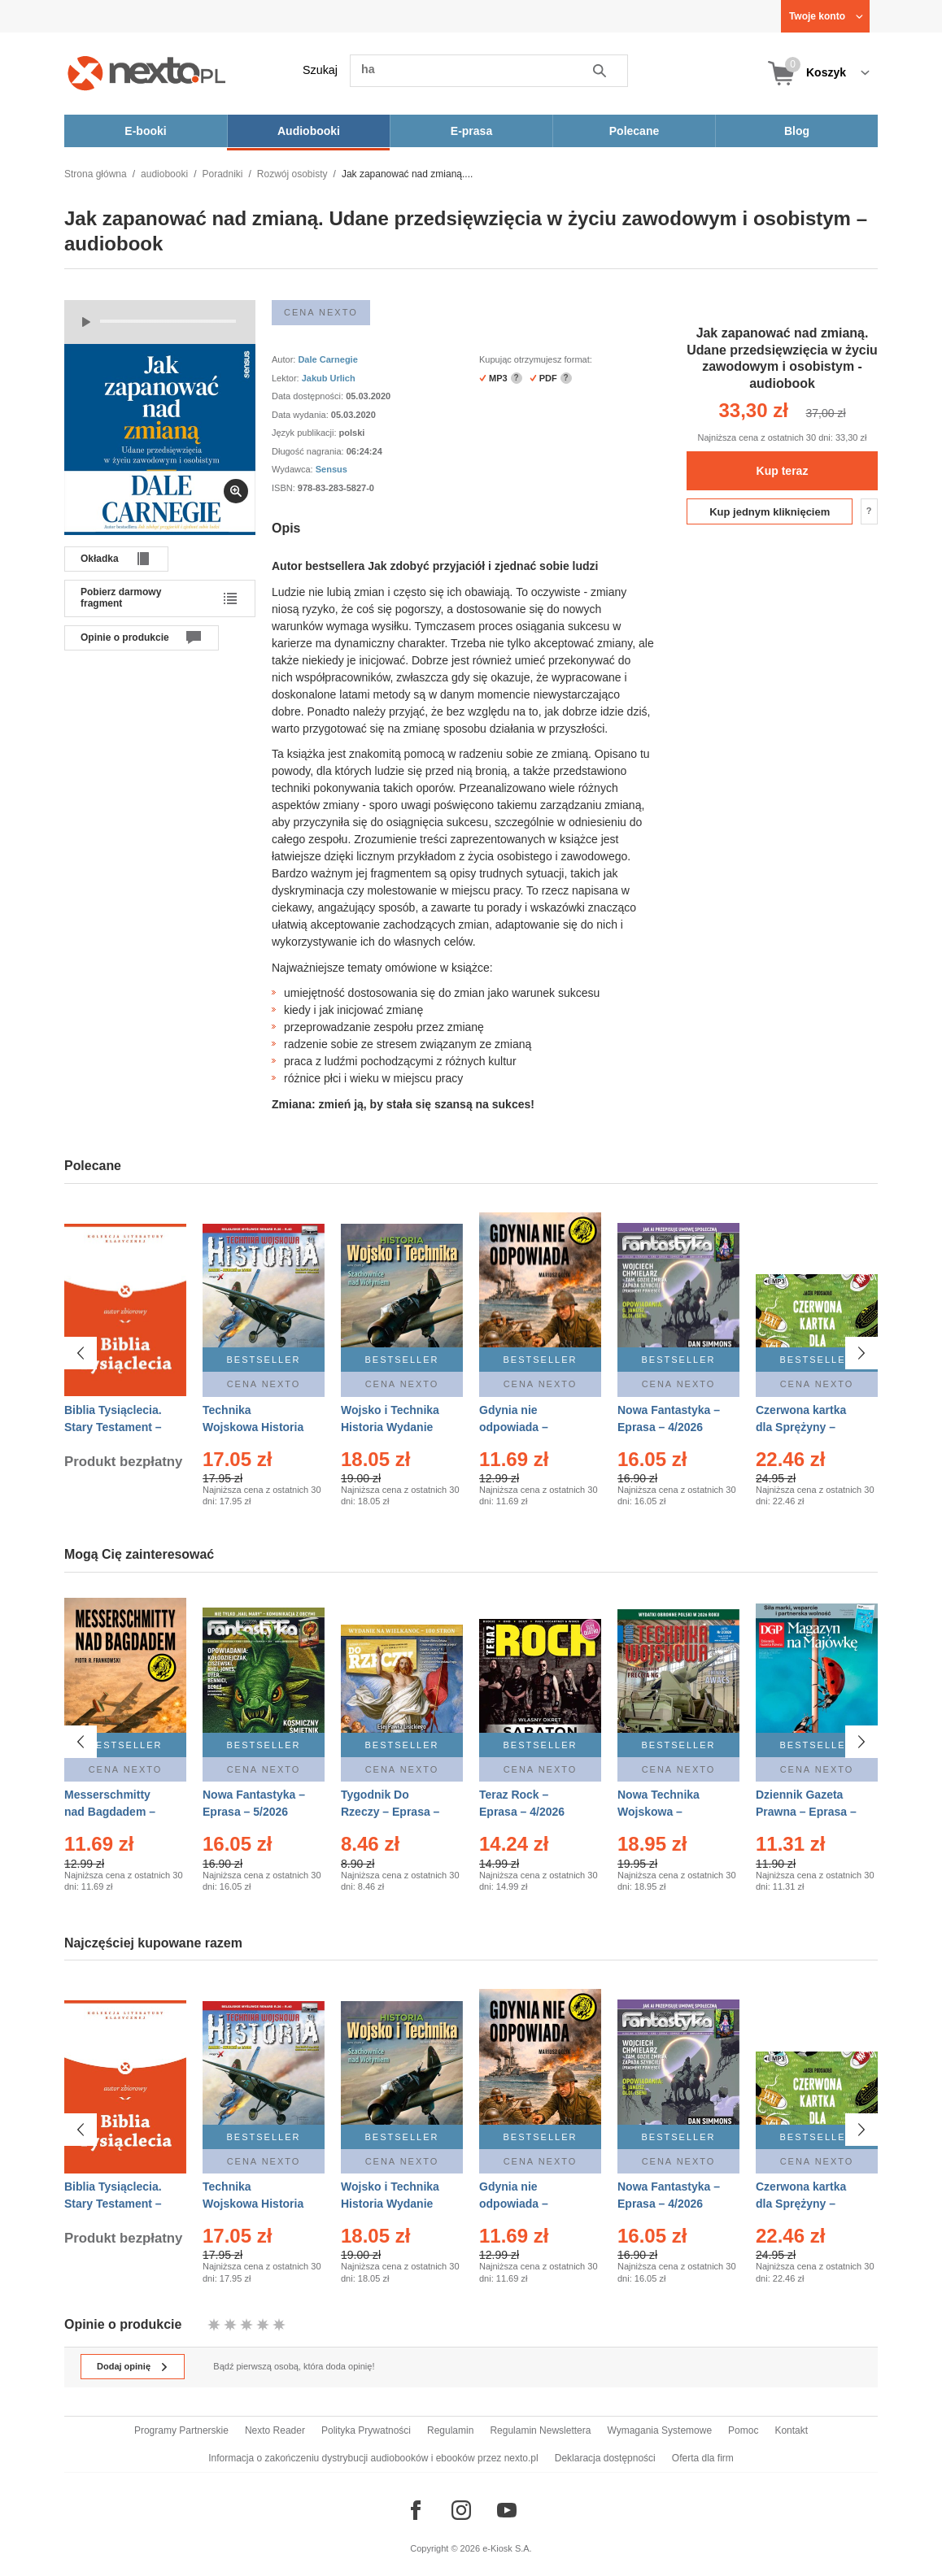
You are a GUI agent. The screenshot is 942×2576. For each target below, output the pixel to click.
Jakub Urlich (328, 378)
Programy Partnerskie (181, 2430)
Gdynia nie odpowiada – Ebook (513, 1427)
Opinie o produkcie (125, 637)
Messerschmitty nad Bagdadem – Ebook (109, 1811)
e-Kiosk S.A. (507, 2548)
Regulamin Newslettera (540, 2430)
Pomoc (743, 2430)
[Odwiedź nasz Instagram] (461, 2510)
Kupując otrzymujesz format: (535, 359)
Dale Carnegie (327, 359)
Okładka (100, 558)
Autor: (285, 359)
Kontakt (791, 2430)
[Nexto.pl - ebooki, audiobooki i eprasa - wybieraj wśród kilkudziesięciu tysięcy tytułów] (146, 73)
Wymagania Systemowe (659, 2430)
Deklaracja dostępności (605, 2458)
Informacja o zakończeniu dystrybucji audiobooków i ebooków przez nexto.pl (373, 2458)
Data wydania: (301, 415)
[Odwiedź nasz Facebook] (416, 2510)
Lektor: (287, 378)
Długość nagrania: (309, 451)
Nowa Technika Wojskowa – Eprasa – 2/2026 (660, 1811)
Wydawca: (294, 469)
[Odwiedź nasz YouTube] (507, 2510)
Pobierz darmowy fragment (121, 597)
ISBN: (285, 488)
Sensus (331, 469)
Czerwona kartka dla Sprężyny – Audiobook (801, 1427)
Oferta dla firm (703, 2458)
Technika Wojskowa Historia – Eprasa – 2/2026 (253, 1427)
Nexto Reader (275, 2430)
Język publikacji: (305, 432)
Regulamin (450, 2430)
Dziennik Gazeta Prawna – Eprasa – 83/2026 (806, 1811)
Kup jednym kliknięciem (769, 512)
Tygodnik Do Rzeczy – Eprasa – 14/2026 (390, 1811)
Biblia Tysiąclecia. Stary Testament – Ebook (113, 1427)
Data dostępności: (309, 396)
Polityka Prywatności (366, 2430)
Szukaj (320, 69)
